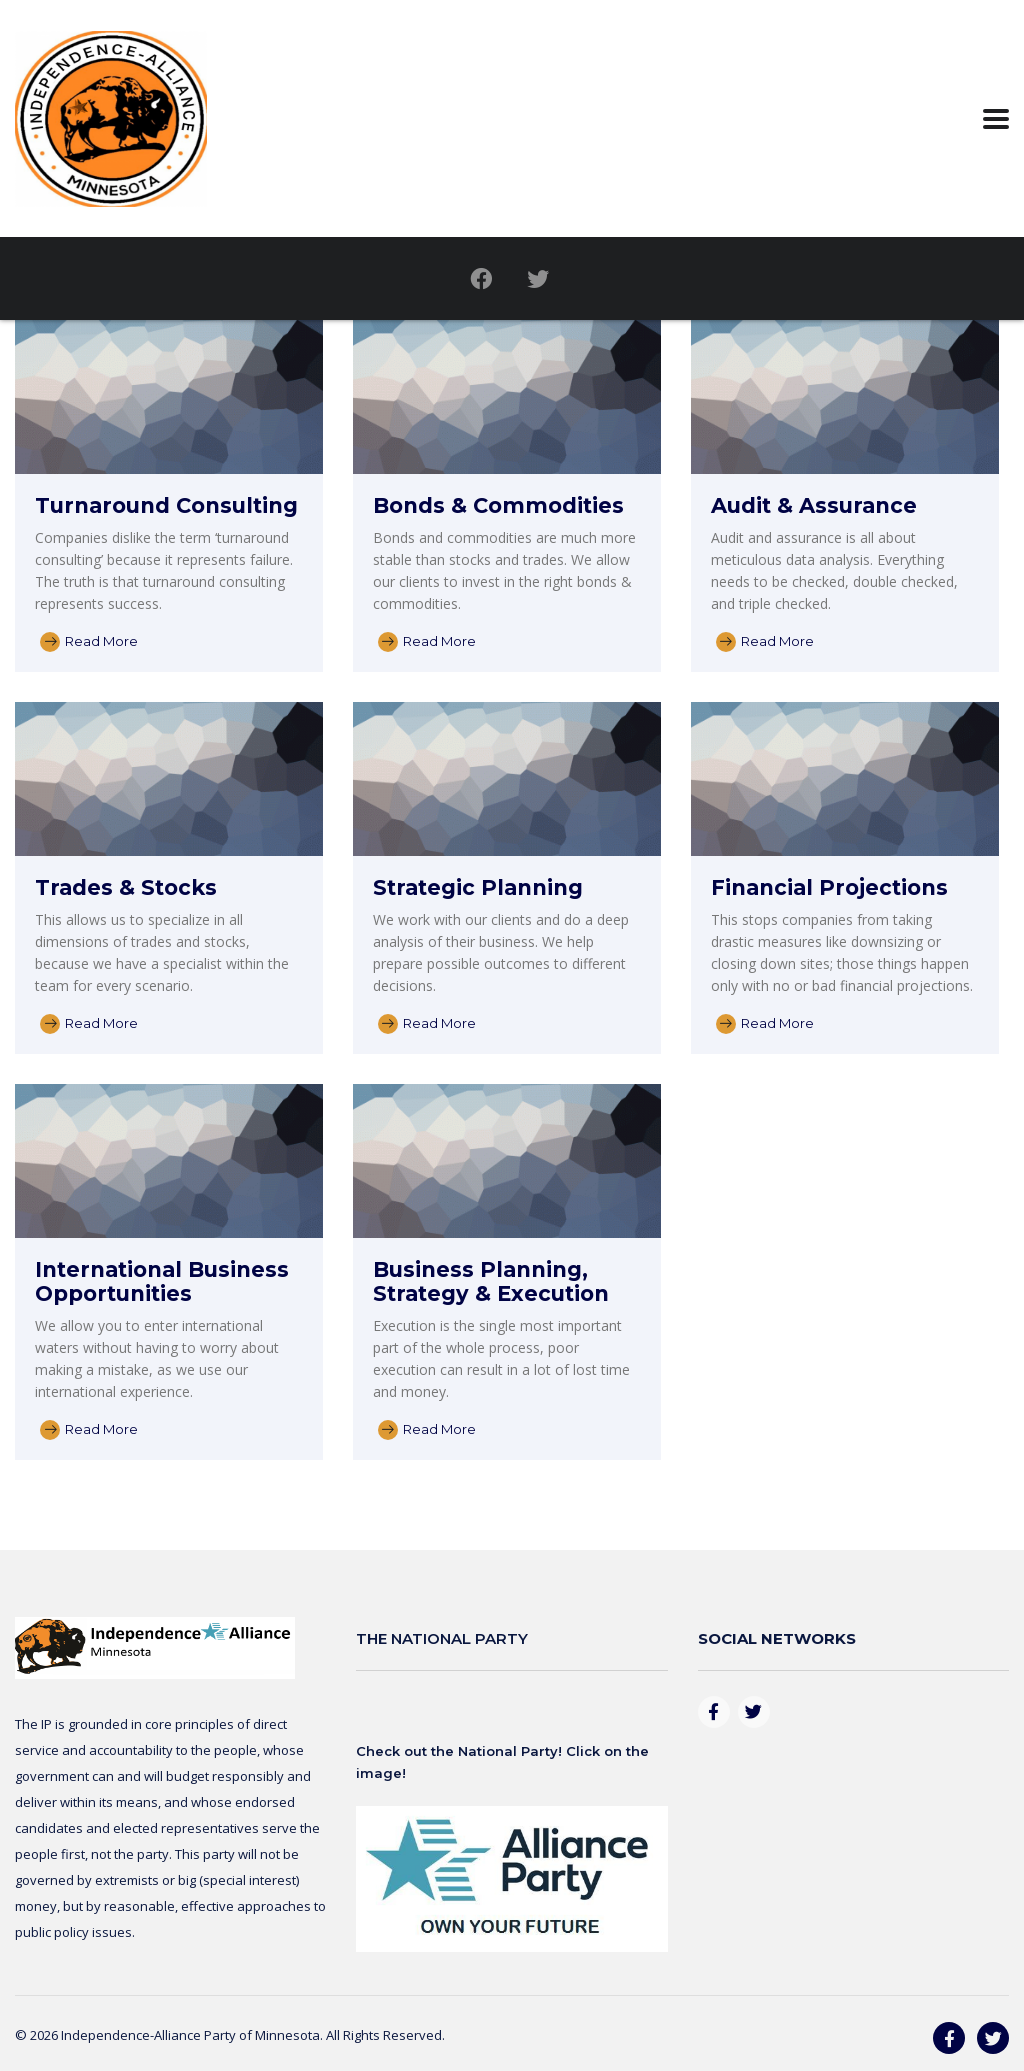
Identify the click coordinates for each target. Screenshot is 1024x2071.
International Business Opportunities (162, 1281)
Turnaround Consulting (166, 505)
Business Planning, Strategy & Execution (491, 1281)
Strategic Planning (478, 887)
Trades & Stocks (126, 887)
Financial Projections (829, 887)
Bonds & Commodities (498, 505)
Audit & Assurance (814, 505)
